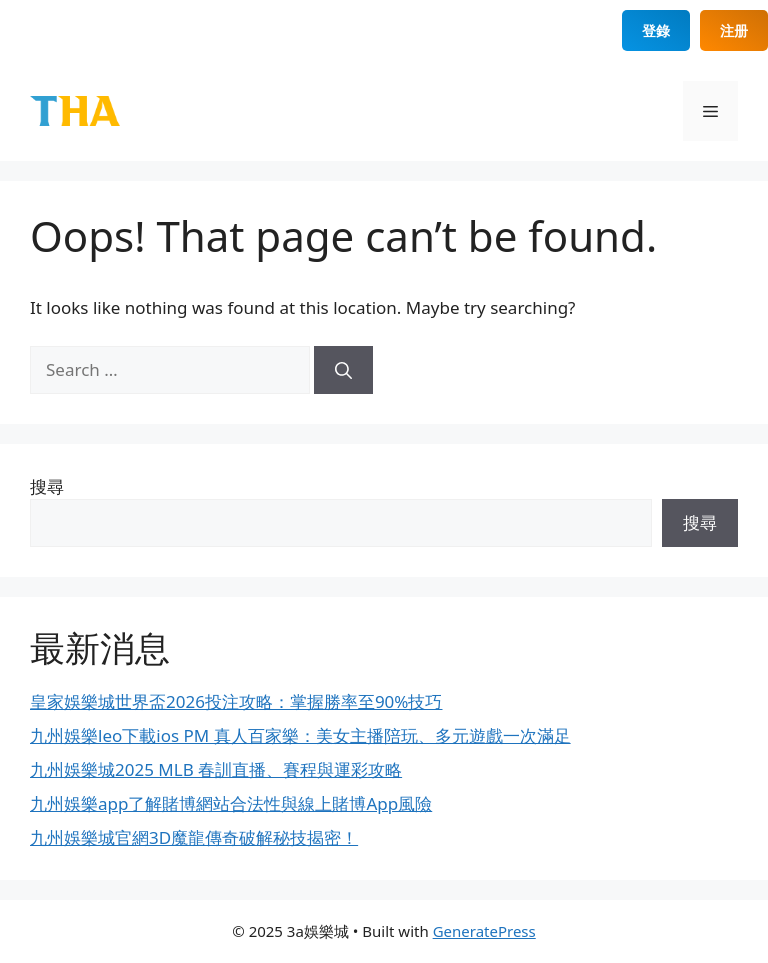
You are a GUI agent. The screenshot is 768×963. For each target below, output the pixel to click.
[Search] (343, 370)
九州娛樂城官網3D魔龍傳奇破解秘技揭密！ (194, 837)
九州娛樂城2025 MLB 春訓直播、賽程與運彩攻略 (216, 769)
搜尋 (47, 486)
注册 (734, 30)
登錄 (656, 30)
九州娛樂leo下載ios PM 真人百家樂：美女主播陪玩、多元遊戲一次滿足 (300, 735)
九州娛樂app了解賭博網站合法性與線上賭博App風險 (231, 803)
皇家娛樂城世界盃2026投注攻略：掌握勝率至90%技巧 (236, 701)
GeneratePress (484, 931)
